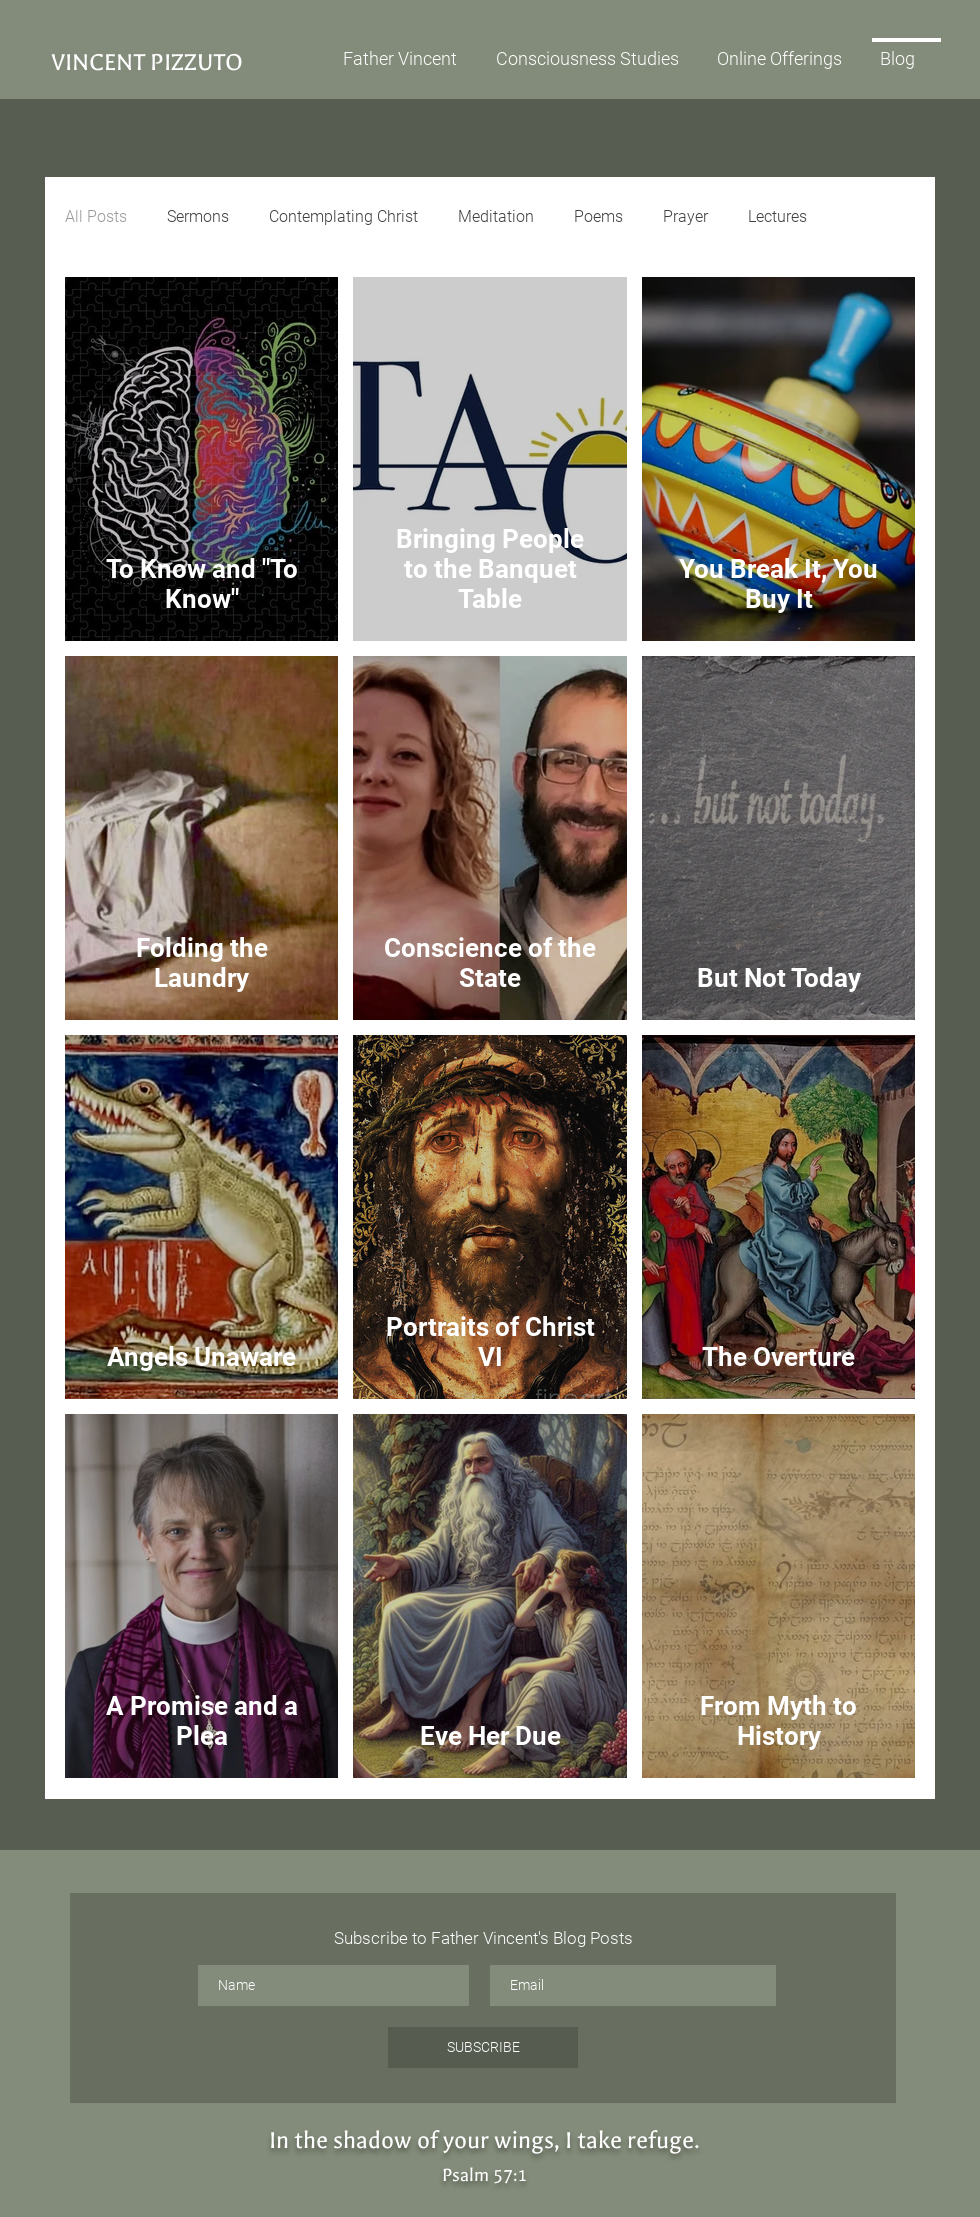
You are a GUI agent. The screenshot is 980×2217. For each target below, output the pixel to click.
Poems (598, 216)
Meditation (496, 216)
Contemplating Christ (343, 216)
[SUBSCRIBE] (483, 2047)
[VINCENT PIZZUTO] (187, 63)
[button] (788, 50)
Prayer (685, 216)
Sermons (198, 216)
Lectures (777, 216)
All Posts (96, 216)
